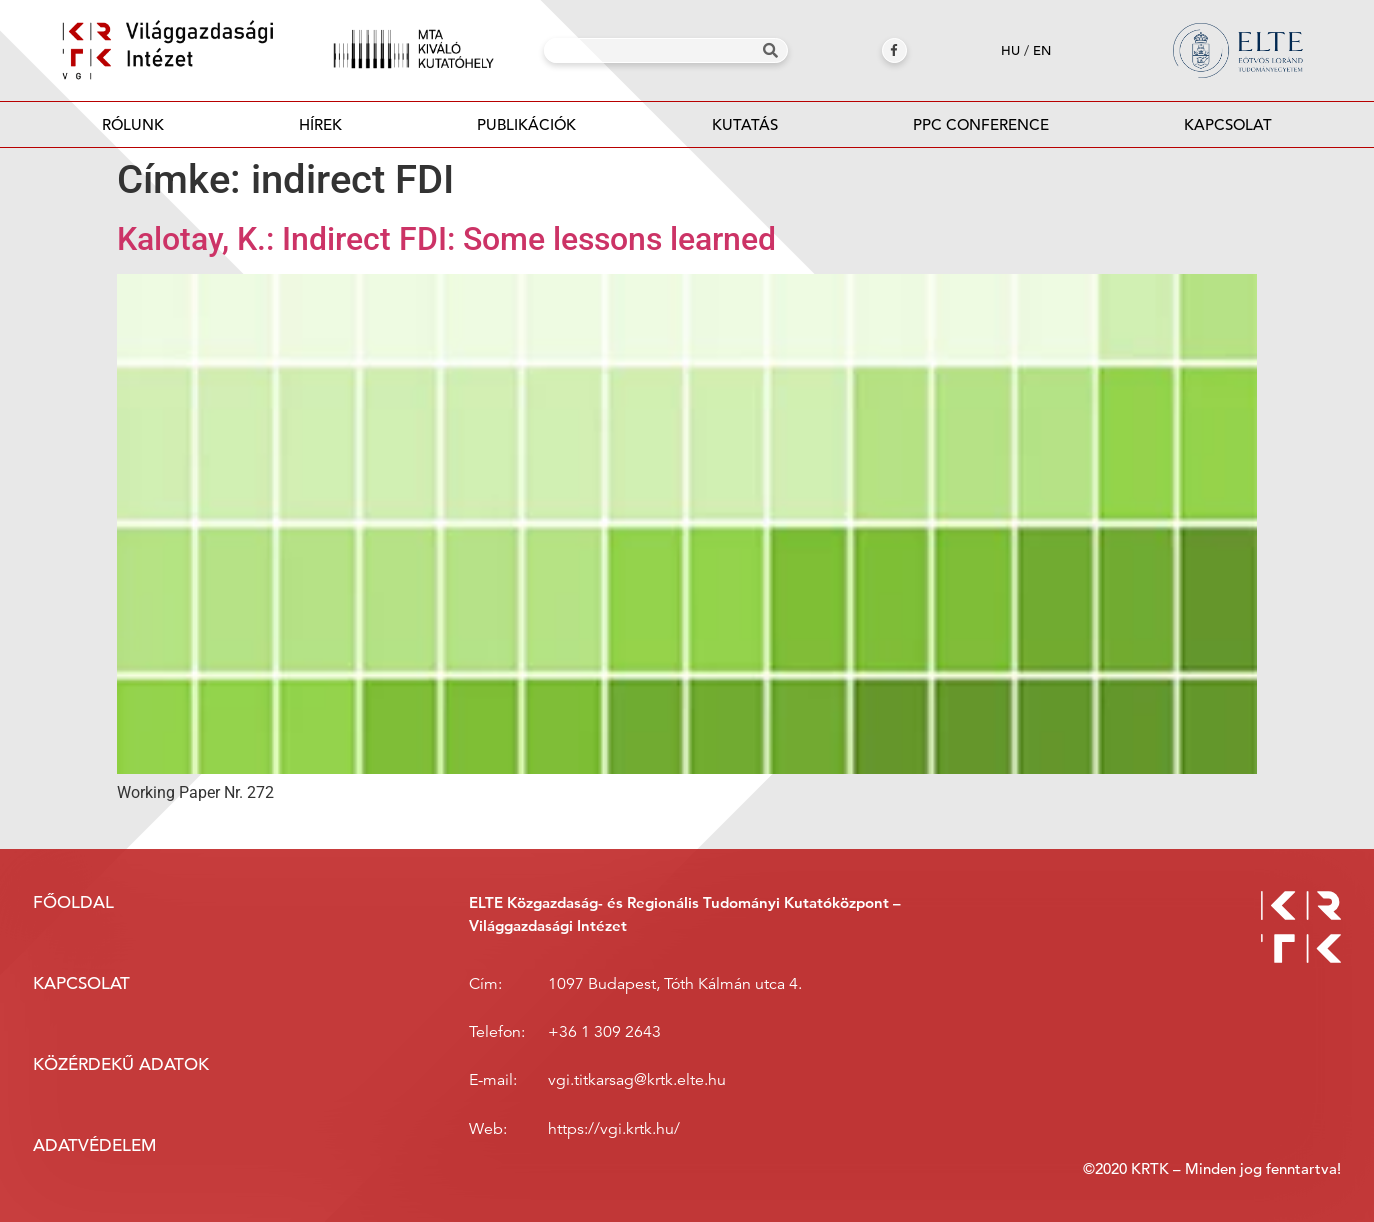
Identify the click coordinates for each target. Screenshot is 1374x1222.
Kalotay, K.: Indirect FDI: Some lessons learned (446, 239)
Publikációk (527, 130)
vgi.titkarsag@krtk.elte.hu (637, 1080)
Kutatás (745, 124)
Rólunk (133, 124)
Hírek (320, 124)
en (1042, 50)
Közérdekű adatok (121, 1064)
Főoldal (73, 902)
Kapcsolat (1228, 124)
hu (1010, 50)
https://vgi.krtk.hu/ (614, 1129)
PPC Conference (981, 124)
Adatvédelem (94, 1145)
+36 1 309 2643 (604, 1032)
